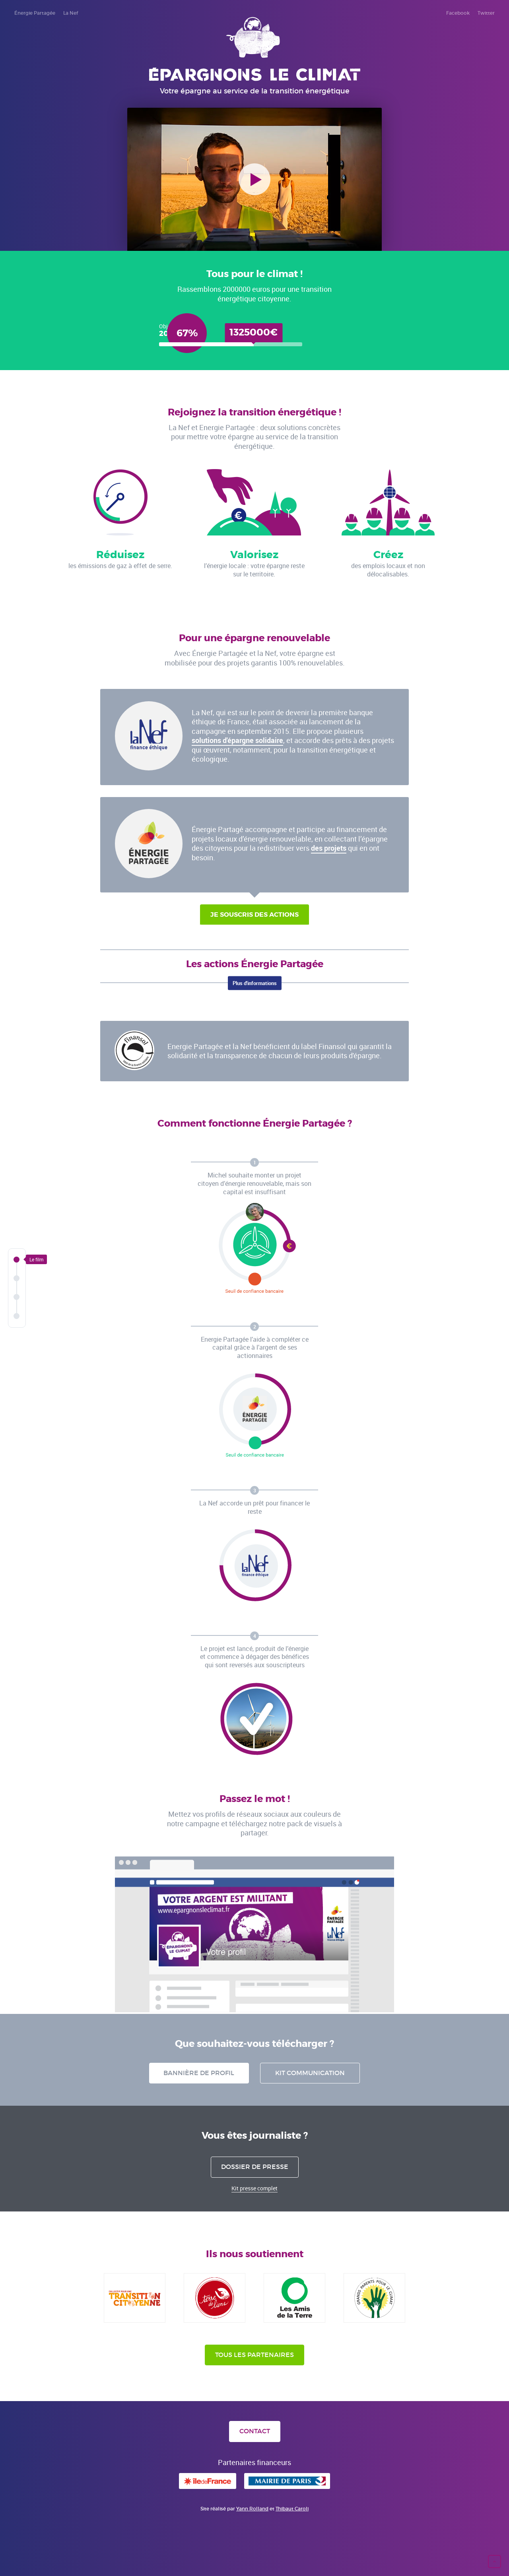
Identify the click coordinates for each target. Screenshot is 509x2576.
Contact (254, 2431)
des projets (328, 848)
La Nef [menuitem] (70, 13)
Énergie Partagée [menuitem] (34, 13)
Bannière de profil (198, 2073)
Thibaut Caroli (292, 2509)
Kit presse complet (254, 2188)
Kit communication (310, 2073)
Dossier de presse (254, 2167)
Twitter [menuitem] (486, 13)
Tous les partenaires (254, 2355)
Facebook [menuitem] (458, 13)
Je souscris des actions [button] (254, 915)
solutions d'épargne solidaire (237, 740)
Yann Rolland (252, 2509)
